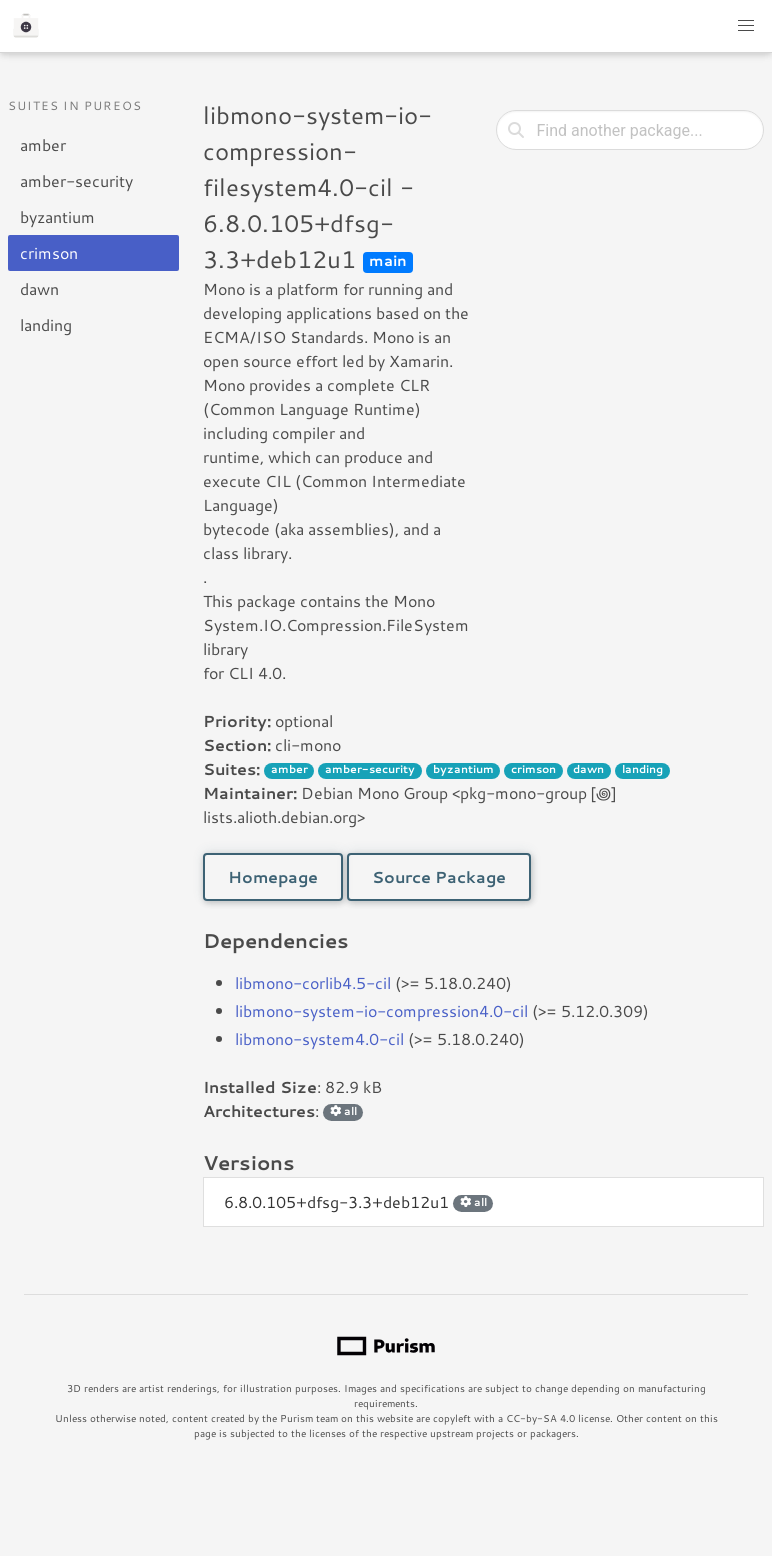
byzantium (57, 216)
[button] (746, 26)
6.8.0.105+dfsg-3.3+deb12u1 (358, 1201)
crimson (49, 252)
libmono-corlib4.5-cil (313, 982)
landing (46, 324)
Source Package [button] (439, 876)
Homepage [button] (273, 876)
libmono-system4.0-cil (319, 1038)
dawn (39, 288)
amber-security (76, 180)
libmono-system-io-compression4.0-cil (381, 1010)
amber (43, 144)
